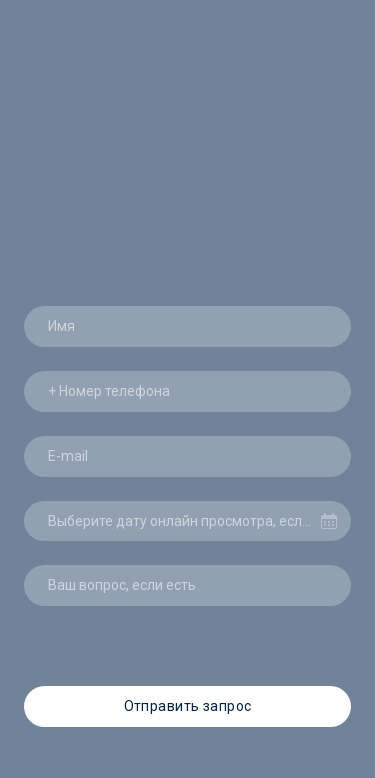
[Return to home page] (187, 90)
